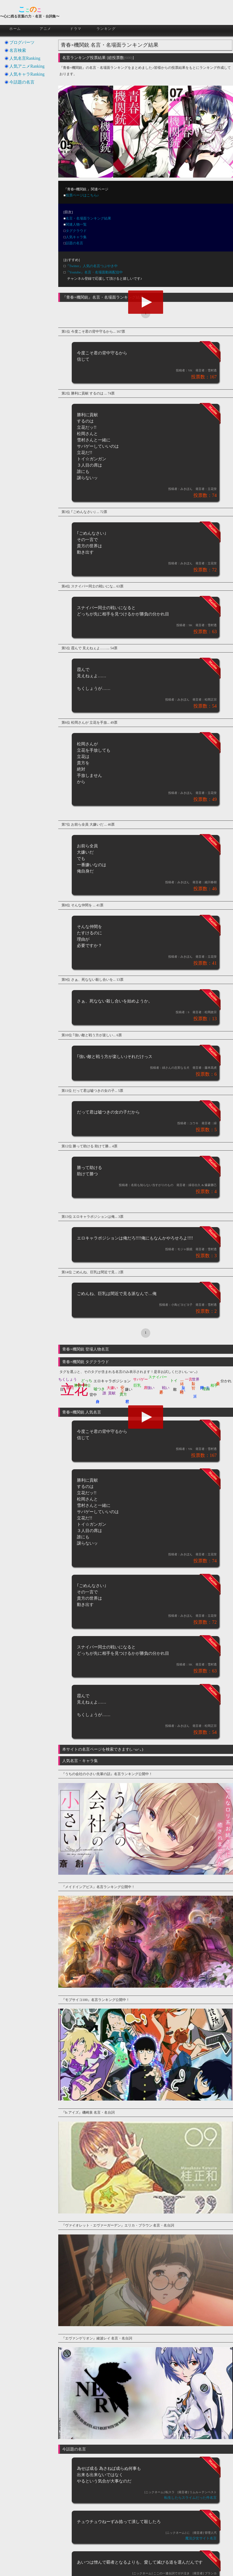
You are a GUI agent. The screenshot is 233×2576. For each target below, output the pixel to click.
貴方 (123, 1394)
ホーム (15, 29)
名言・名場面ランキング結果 (88, 218)
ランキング (106, 29)
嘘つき (99, 1389)
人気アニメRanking (27, 66)
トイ (174, 1380)
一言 (188, 1379)
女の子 (122, 1385)
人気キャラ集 (76, 237)
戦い (165, 1388)
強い (150, 1388)
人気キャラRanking (27, 74)
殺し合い (193, 1383)
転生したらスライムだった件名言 (190, 2497)
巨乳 (137, 1385)
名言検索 (17, 50)
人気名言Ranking (24, 58)
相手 (214, 1385)
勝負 (78, 1385)
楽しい (183, 1387)
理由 (206, 1389)
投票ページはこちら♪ (82, 195)
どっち (86, 1380)
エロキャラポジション (112, 1381)
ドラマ (76, 29)
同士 (87, 1385)
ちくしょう (67, 1379)
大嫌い (112, 1388)
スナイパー (157, 1377)
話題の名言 (74, 243)
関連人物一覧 (76, 224)
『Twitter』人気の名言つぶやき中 (92, 266)
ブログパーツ (21, 42)
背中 (93, 1395)
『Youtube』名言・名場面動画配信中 (94, 272)
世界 (195, 1379)
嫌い (128, 1389)
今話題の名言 (21, 82)
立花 (74, 1389)
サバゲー (140, 1379)
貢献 (112, 1393)
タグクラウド (76, 231)
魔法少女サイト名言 (201, 2538)
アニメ (45, 29)
